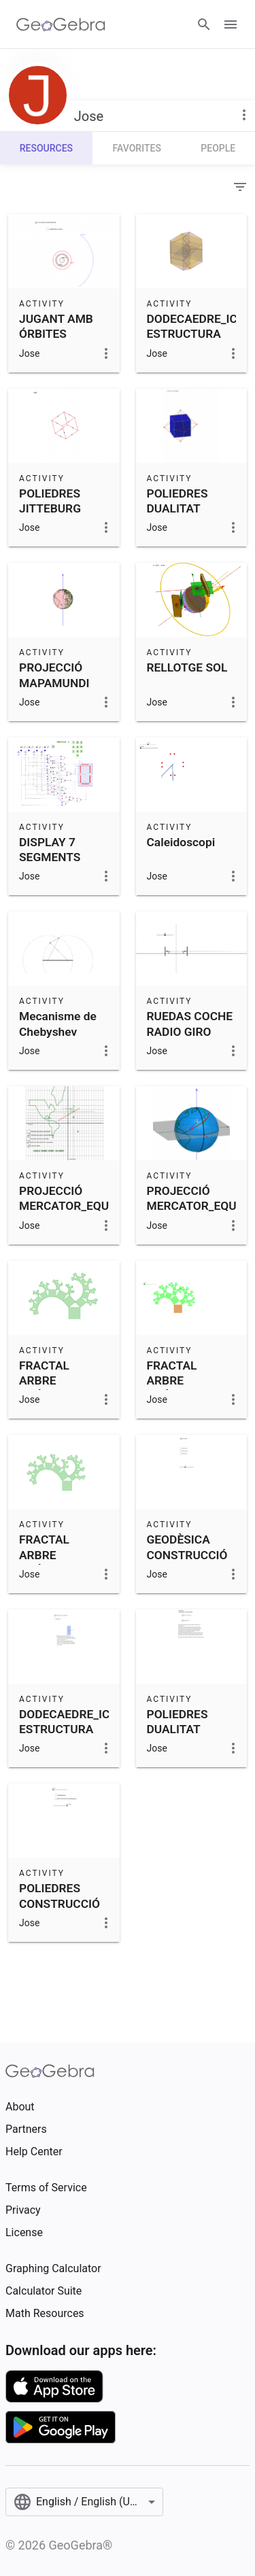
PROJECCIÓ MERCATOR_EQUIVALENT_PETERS (111, 1198)
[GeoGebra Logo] (60, 24)
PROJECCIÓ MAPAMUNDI (54, 675)
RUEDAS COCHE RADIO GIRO (190, 1023)
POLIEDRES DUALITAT (177, 501)
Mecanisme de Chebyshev (58, 1023)
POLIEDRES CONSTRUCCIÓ (59, 1895)
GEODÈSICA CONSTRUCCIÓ (187, 1547)
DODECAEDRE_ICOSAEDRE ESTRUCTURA (90, 1721)
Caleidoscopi (181, 842)
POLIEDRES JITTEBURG (50, 501)
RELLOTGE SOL (187, 667)
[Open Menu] (230, 24)
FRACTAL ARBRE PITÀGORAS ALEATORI (179, 1388)
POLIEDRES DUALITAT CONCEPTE (177, 1729)
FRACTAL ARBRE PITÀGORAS (51, 1381)
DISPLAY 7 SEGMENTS (49, 849)
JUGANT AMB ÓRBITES (56, 326)
